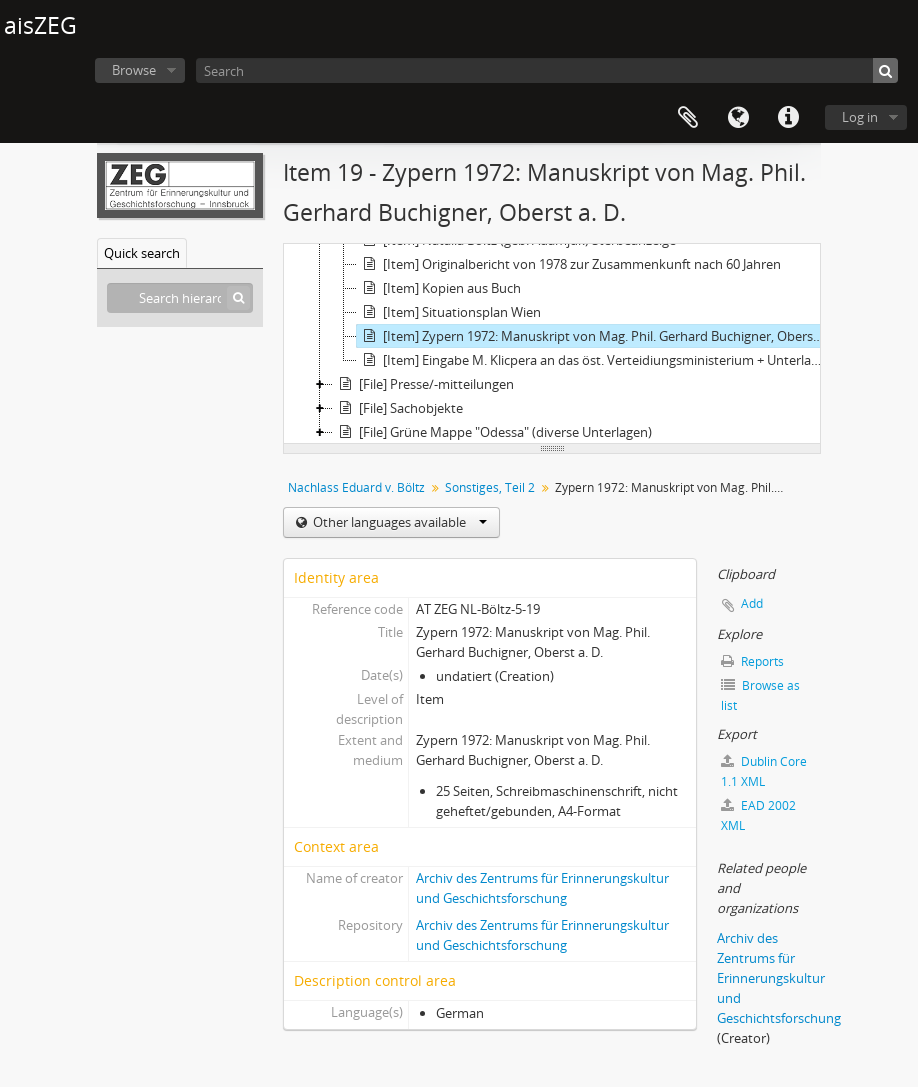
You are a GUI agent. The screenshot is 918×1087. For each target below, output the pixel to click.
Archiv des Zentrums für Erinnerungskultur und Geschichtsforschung (779, 978)
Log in (860, 117)
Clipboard (688, 118)
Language (738, 118)
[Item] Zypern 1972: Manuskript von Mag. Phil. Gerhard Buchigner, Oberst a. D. (594, 336)
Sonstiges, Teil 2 (490, 487)
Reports (752, 661)
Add (752, 603)
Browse (134, 70)
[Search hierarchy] (180, 298)
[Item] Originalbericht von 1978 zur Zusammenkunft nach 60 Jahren (569, 264)
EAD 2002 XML (758, 815)
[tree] (552, 344)
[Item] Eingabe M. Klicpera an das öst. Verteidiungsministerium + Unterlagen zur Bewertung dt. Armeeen (594, 360)
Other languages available (398, 522)
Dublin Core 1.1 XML (764, 771)
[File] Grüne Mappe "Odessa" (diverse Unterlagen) (492, 432)
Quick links (788, 118)
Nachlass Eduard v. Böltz (356, 487)
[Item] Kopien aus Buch (439, 288)
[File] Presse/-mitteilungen (423, 384)
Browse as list (760, 695)
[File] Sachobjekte (398, 408)
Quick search (142, 253)
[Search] (547, 70)
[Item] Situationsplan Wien (449, 312)
